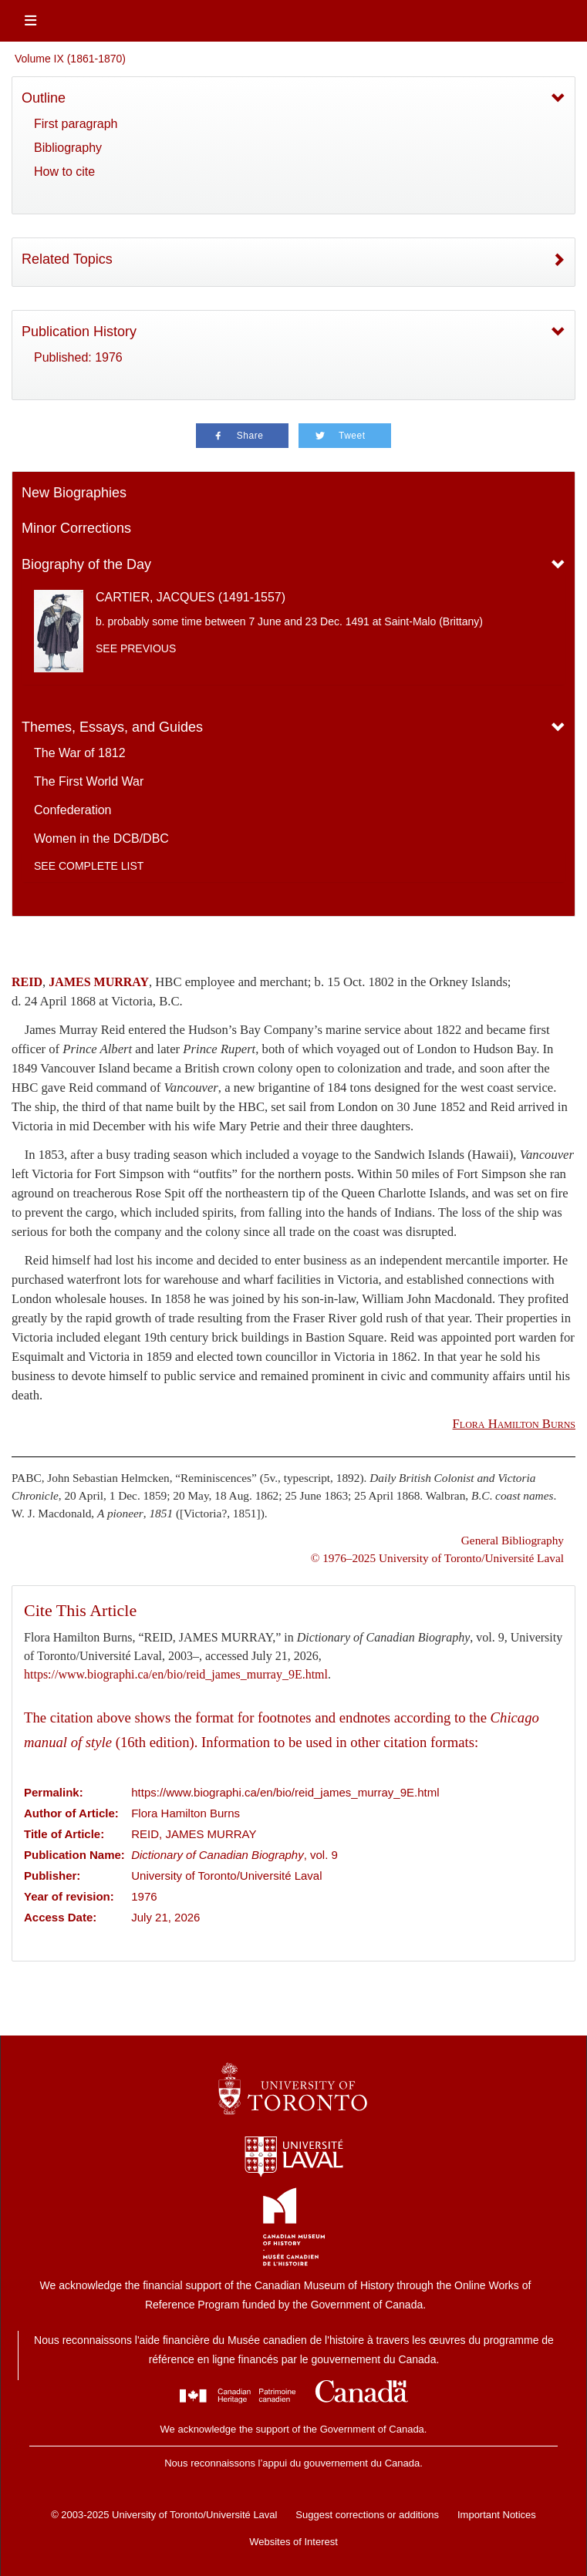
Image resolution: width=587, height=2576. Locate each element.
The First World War (88, 781)
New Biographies (74, 492)
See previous (136, 648)
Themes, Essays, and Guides (112, 727)
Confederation (73, 810)
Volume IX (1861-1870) (70, 58)
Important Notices (496, 2514)
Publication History (79, 331)
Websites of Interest (293, 2541)
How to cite (64, 171)
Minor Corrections (76, 528)
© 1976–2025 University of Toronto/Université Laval (437, 1557)
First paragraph (76, 123)
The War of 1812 (80, 752)
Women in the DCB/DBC (101, 838)
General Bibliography (512, 1540)
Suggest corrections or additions (367, 2514)
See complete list (88, 866)
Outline (44, 98)
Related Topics (67, 259)
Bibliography (68, 147)
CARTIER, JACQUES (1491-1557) (190, 597)
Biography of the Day (86, 564)
